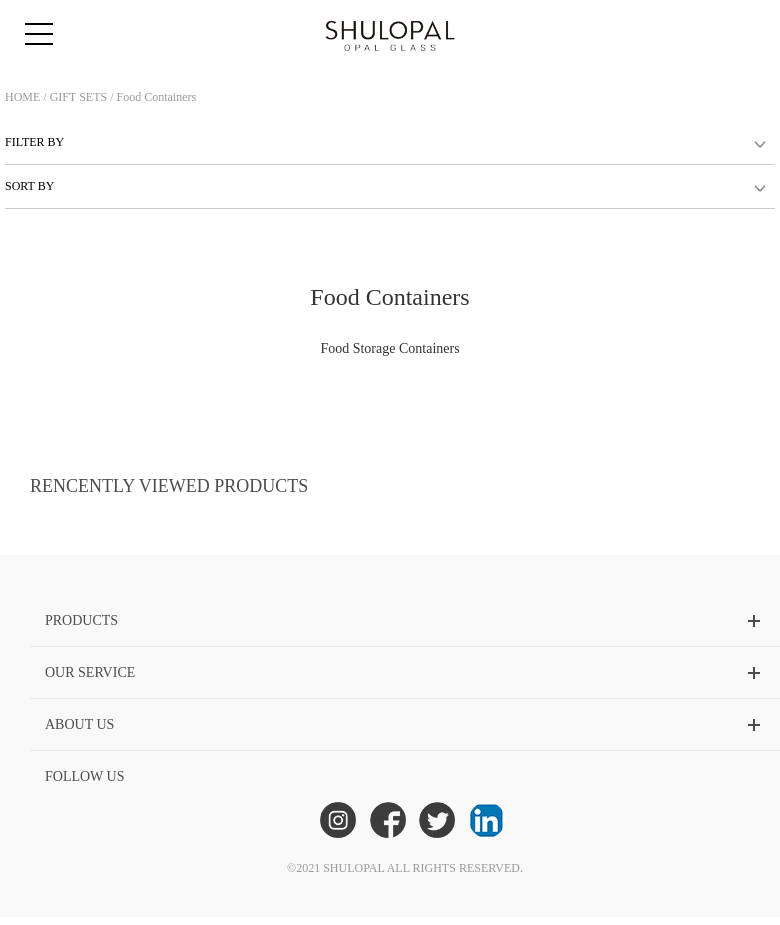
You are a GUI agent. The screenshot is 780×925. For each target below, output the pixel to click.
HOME (22, 97)
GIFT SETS (78, 97)
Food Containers (157, 97)
